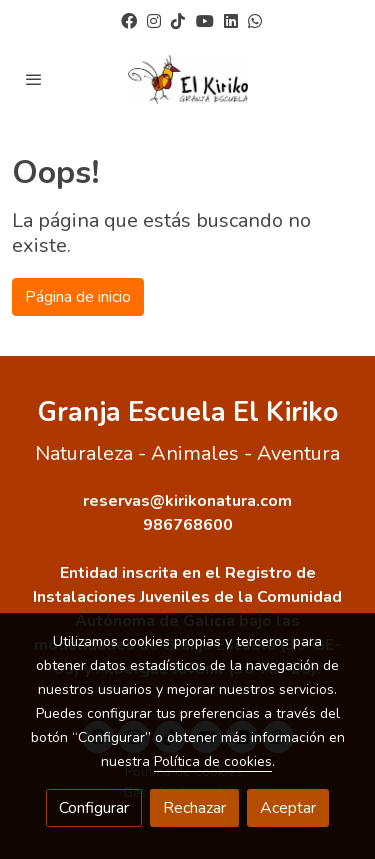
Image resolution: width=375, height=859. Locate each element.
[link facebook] (129, 20)
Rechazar (194, 808)
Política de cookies (213, 761)
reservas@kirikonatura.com (187, 501)
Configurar (94, 808)
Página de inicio (78, 297)
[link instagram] (154, 20)
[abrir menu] (34, 79)
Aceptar (288, 808)
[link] (188, 79)
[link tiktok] (178, 20)
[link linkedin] (231, 20)
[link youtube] (205, 20)
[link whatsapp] (255, 20)
